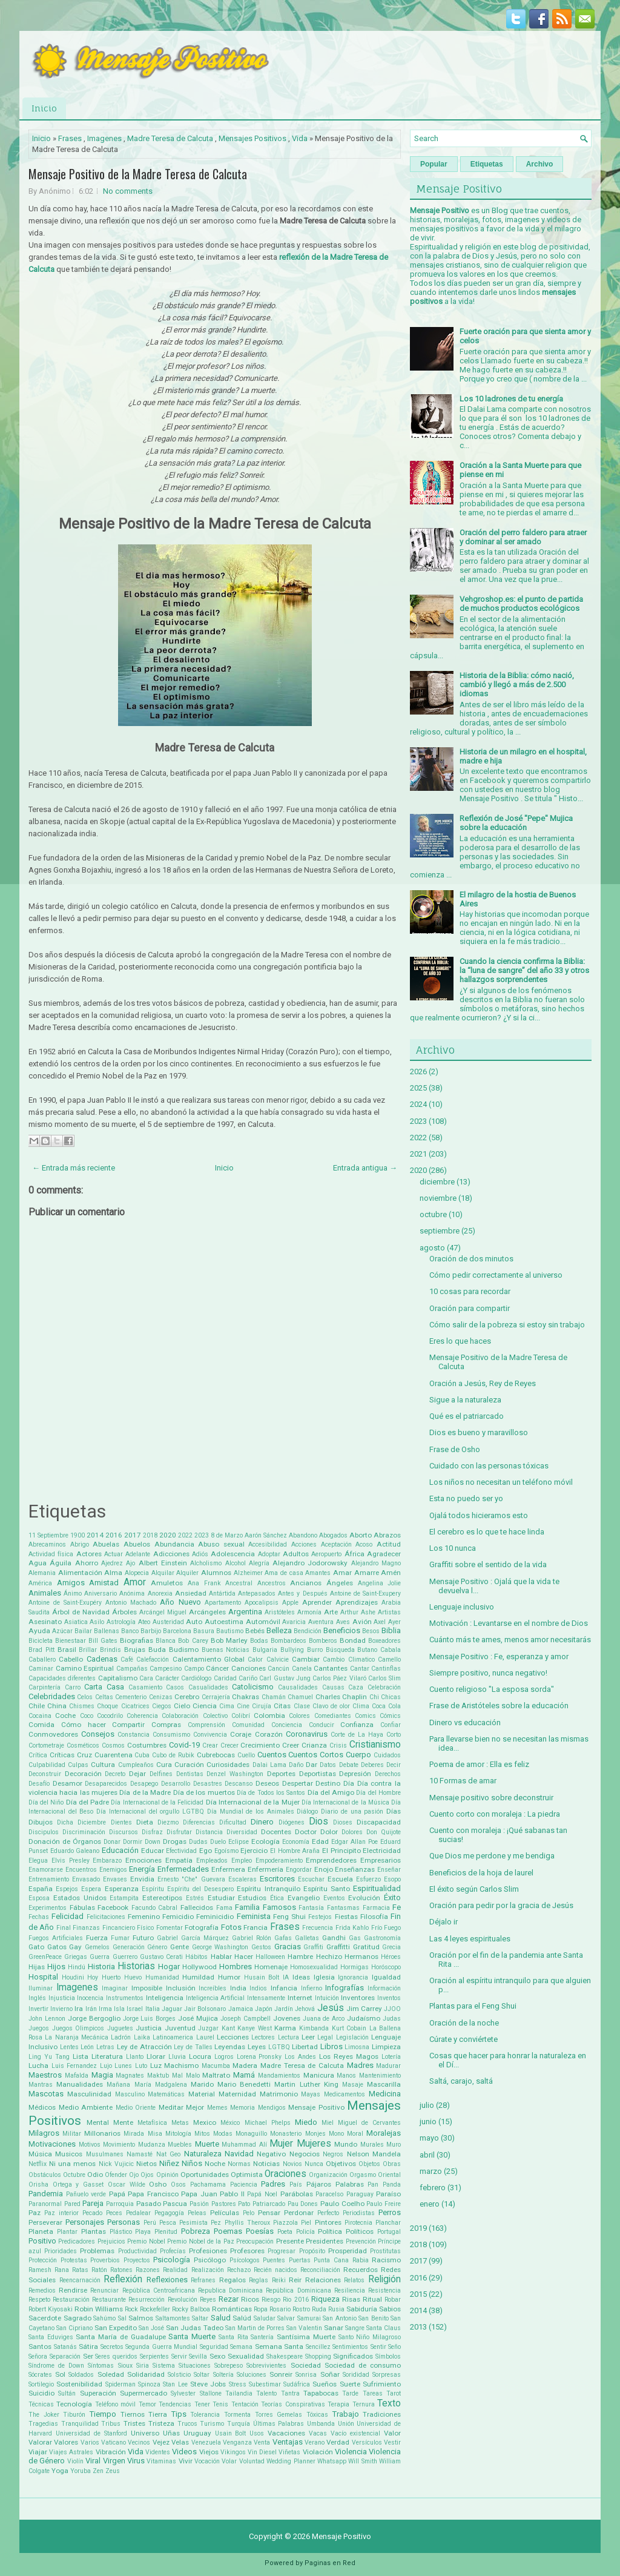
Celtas (104, 1697)
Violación (318, 2452)
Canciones (248, 1668)
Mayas (310, 2094)
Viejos (209, 2452)
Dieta (144, 1822)
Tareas (373, 2393)
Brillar (88, 1650)
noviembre (438, 1198)
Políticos (360, 2231)
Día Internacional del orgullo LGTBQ (150, 1811)
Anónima (132, 1593)
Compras (166, 1724)
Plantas (93, 2231)
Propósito (312, 2251)
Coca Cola (386, 1706)
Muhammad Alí (244, 2144)
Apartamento (223, 1603)
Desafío (39, 1784)
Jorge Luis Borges (149, 2019)
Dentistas (189, 1774)
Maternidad (237, 2094)
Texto (389, 2403)
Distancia (209, 1832)
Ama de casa (284, 1573)
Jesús (330, 2008)
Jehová (305, 2009)
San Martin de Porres (255, 2328)
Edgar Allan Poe (354, 1842)
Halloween (270, 1957)
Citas (282, 1706)
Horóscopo (386, 1967)
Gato (36, 1947)
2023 (201, 1535)
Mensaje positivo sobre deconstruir (491, 1797)
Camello (389, 1659)
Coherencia (142, 1716)
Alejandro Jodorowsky (310, 1563)
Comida (41, 1724)
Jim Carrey (364, 2008)
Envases (115, 1879)
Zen (98, 2471)
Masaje (352, 2085)
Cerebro (186, 1697)
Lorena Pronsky (259, 2057)
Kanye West (254, 2028)
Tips (178, 2414)
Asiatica (76, 1622)
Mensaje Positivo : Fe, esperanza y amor (499, 1656)
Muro (393, 2144)
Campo (194, 1669)
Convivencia (210, 1735)
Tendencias (175, 2404)
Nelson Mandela (374, 2154)
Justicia (149, 2028)
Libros (331, 2046)
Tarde (350, 2393)
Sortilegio (41, 2384)
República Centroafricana (158, 2290)
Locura (200, 2056)
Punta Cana (331, 2260)
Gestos (261, 1947)
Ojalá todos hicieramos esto (478, 1515)
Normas (239, 2164)
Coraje (240, 1734)
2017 (132, 1535)
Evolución (364, 1898)
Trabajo (345, 2414)
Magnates (130, 2075)
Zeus (112, 2471)
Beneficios (341, 1630)
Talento (266, 2393)
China (57, 1706)
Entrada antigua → (365, 1167)
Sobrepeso (228, 2366)
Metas (180, 2123)
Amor (135, 1582)
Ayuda (39, 1631)
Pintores (328, 2222)
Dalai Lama (269, 1765)
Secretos (112, 2347)
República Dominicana (298, 2290)
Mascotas (46, 2093)
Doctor (306, 1832)
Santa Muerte (192, 2336)
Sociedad (306, 2365)
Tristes (134, 2423)
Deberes (372, 1765)
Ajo (130, 1563)
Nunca (314, 2164)
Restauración (71, 2300)
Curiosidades (227, 1764)
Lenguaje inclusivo (461, 1606)
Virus (136, 2460)
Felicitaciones (106, 1917)
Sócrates (40, 2375)
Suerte (350, 2384)
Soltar (201, 2375)
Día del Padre (87, 1802)
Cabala (390, 1650)
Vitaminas (161, 2461)
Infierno (311, 1988)
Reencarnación (80, 2280)
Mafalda (76, 2075)
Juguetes (120, 2028)
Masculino (130, 2094)
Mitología (178, 2134)
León (87, 2047)
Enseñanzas (355, 1869)
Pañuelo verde (86, 2194)
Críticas (62, 1755)
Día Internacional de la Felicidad (157, 1802)
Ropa (261, 2309)
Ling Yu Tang (49, 2057)
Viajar (37, 2452)
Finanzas (86, 1928)
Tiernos (132, 2414)
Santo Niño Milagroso (369, 2337)
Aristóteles (280, 1612)
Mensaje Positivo (316, 2107)
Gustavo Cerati (161, 1957)
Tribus (110, 2424)
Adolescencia (233, 1554)
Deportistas (317, 1773)
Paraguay (360, 2194)
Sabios (390, 2309)
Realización (207, 2270)
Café (126, 1659)
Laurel (205, 2037)
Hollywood (199, 1967)
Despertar (297, 1783)
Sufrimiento (382, 2384)
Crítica (37, 1755)
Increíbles (212, 1988)
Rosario (280, 2309)
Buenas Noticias (226, 1650)
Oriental (389, 2175)
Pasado (148, 2203)
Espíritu (153, 1889)
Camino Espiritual (85, 1668)
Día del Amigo (331, 1792)
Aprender (317, 1602)
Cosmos (113, 1745)
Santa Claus (383, 2328)
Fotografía (202, 1927)
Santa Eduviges (50, 2337)
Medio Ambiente (86, 2107)
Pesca (167, 2223)
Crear (210, 1745)
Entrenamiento (48, 1879)
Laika (142, 2037)
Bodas (259, 1641)
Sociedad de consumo (363, 2365)
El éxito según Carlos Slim (474, 1889)
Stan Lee (175, 2384)
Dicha (65, 1822)
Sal (122, 2318)
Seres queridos (116, 2356)
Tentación (245, 2404)
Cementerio (131, 1697)
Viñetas (289, 2452)
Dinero (262, 1821)
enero (430, 2203)
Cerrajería (216, 1697)
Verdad (337, 2442)
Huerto (111, 1977)
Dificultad (232, 1822)
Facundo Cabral (154, 1908)
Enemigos (113, 1870)
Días (393, 1811)
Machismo (181, 2065)
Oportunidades (204, 2174)
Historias (136, 1966)
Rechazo (239, 2270)
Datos (328, 1765)
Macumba (216, 2066)
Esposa (39, 1898)
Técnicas (41, 2404)
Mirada (134, 2134)
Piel (306, 2223)
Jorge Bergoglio (94, 2018)
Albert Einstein (163, 1563)
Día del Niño (46, 1802)
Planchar (388, 2223)
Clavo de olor (331, 1706)
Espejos (67, 1889)
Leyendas (229, 2047)
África (354, 1554)
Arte (331, 1612)
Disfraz (152, 1832)
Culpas (78, 1765)
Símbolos (388, 2356)
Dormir (132, 1842)
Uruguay (197, 2433)
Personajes (84, 2222)
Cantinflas (386, 1669)
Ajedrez (112, 1563)
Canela (302, 1669)
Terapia (338, 2404)
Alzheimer (248, 1573)
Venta (262, 2442)
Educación (120, 1850)
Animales (44, 1592)
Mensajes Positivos (252, 138)
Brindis (110, 1650)
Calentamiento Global (209, 1659)
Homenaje (271, 1967)
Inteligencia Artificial (215, 1998)
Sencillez (318, 2347)
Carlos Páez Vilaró (339, 1678)
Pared (72, 2204)
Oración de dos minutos (471, 1258)
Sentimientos (350, 2347)
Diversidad (241, 1832)
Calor (255, 1659)
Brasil (67, 1649)
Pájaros (318, 2184)
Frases (70, 138)
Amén (391, 1572)
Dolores (352, 1832)
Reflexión (123, 2279)
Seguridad (214, 2347)
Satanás (65, 2347)
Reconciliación (320, 2270)
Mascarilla (384, 2084)
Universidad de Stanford (91, 2433)
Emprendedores (331, 1860)
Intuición (327, 1998)
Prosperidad (347, 2251)
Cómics (390, 1716)
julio (427, 2105)
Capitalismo (117, 1678)
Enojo (323, 1869)
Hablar (221, 1956)
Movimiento (119, 2144)
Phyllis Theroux (247, 2223)
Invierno (61, 2009)
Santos (39, 2346)
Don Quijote (383, 1832)
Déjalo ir (443, 1921)
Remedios (42, 2290)
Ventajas (287, 2441)
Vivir (186, 2461)
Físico (145, 1928)
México (230, 2123)
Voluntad (252, 2461)
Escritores (277, 1878)
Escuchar (311, 1879)
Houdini (73, 1977)
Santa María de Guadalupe (120, 2337)
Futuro (143, 1938)
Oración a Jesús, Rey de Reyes (482, 1383)
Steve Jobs (208, 2384)
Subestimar (265, 2384)
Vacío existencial (355, 2433)
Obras (392, 2164)
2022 (185, 1535)
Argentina (245, 1611)
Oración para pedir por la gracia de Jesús (501, 1905)
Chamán (274, 1697)
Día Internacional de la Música (345, 1802)
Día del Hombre (378, 1793)
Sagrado (77, 2318)
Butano (367, 1650)
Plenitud (165, 2232)
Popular (433, 164)
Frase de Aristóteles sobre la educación (499, 1705)
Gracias (287, 1946)
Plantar (67, 2232)
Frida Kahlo (352, 1928)
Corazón (269, 1734)
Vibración (111, 2452)
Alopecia (137, 1573)
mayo (429, 2137)
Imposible (146, 1988)
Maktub (158, 2075)
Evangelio (304, 1898)
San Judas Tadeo (194, 2327)
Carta (93, 1686)
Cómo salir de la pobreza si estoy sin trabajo (507, 1324)
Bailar (83, 1631)
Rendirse (73, 2290)
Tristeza (161, 2423)
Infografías (344, 1987)
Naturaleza (203, 2153)
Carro (73, 1687)
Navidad (239, 2153)
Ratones (121, 2270)
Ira (78, 2008)
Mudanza (151, 2144)
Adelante (137, 1554)
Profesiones (208, 2251)
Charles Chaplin (341, 1697)
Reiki (279, 2280)
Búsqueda (340, 1650)
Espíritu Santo (326, 1888)
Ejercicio (254, 1850)
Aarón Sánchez (266, 1535)
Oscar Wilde (126, 2184)
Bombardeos (288, 1641)
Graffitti (338, 1947)
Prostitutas (385, 2251)
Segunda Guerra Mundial (161, 2347)
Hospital (43, 1976)
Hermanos (361, 1956)
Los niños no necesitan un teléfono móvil (501, 1482)
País (295, 2184)
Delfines (161, 1774)
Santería (262, 2337)
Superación (98, 2393)
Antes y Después (302, 1593)
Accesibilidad (267, 1544)
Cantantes (331, 1668)
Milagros (43, 2133)
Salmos (140, 2318)
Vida (300, 138)
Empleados (212, 1860)
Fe (396, 1907)
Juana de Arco (324, 2019)
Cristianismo (375, 1744)
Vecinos (139, 2442)
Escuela (340, 1879)
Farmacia (376, 1908)
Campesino (166, 1669)
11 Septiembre (48, 1535)
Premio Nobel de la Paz (200, 2241)
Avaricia (294, 1622)
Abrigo (79, 1544)
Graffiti (313, 1947)
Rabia (360, 2260)
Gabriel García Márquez (193, 1938)
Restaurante (109, 2300)
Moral (355, 2134)
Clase (302, 1706)
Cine (243, 1706)
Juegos (38, 2028)
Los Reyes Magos (348, 2056)
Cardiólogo (196, 1678)
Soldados (81, 2375)
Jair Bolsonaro (205, 2009)
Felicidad (67, 1916)
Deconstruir (44, 1774)
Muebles (180, 2144)
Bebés (255, 1631)
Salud (221, 2317)
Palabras (349, 2184)
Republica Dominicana (230, 2290)
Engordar (299, 1870)
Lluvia (177, 2057)
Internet (300, 1997)
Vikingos (233, 2452)
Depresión (355, 1773)
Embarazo (107, 1860)
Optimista (247, 2174)
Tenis (220, 2404)
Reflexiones (167, 2279)
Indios (258, 1988)
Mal (177, 2075)
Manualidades (79, 2084)
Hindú (76, 1967)
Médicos (42, 2107)
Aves (343, 1622)
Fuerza (97, 1938)
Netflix (37, 2164)
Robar (392, 2300)
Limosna (357, 2047)
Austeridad (168, 1622)
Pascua (175, 2203)
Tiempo (103, 2414)
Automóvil (263, 1621)
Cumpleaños (136, 1765)
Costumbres (147, 1745)
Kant (228, 2028)
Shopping (318, 2356)
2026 (418, 1071)
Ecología (265, 1841)
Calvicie (277, 1659)
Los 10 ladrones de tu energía (511, 398)
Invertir (38, 2009)
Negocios (304, 2154)
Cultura (103, 1764)
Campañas (132, 1669)
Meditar (171, 2107)
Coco (86, 1716)
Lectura (288, 2037)
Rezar (229, 2299)
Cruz (84, 1755)
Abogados (333, 1535)
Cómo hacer (83, 1724)
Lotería (391, 2057)
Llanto (134, 2057)
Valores (66, 2442)
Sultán (67, 2393)
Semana (241, 2347)
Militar (71, 2134)
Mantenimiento (380, 2075)
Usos (256, 2433)
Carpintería (44, 1687)
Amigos (71, 1582)
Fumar (120, 1938)
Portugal (389, 2232)
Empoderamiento (279, 1860)
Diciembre (92, 1822)
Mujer (281, 2143)
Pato (244, 2204)
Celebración (384, 1687)
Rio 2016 (295, 2300)
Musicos (68, 2154)
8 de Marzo (227, 1535)
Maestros (45, 2074)
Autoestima (224, 1621)
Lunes (123, 2066)
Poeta (284, 2232)
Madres (360, 2065)
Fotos (231, 1927)
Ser (88, 2356)
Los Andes (300, 2057)
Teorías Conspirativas (293, 2404)
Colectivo (215, 1716)
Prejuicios (111, 2241)
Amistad (104, 1582)
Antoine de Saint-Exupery (365, 1593)
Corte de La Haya (357, 1735)
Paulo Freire (383, 2204)
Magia (102, 2074)
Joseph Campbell (245, 2019)
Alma (113, 1572)
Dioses (342, 1822)
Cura (164, 1764)
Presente (290, 2241)
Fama (224, 1908)
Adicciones (171, 1554)
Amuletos (167, 1583)
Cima (226, 1706)
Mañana (118, 2085)
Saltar (200, 2318)
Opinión (167, 2175)
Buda (157, 1649)
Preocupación (255, 2241)
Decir (393, 1765)
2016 (113, 1535)
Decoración (83, 1773)
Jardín (283, 2009)
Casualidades (208, 1687)
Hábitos (196, 1957)
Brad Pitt (41, 1650)
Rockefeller (155, 2309)
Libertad (305, 2047)
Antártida (222, 1593)
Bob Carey (193, 1641)
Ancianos (306, 1583)
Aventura (321, 1622)
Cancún (278, 1669)
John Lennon (46, 2019)
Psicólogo (210, 2260)
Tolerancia (205, 2415)
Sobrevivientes (266, 2366)
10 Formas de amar (462, 1780)
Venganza (237, 2442)
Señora (37, 2356)
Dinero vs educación (465, 1722)
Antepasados (256, 1593)
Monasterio (286, 2134)
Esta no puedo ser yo (466, 1498)
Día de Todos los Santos (271, 1793)
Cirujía (261, 1706)
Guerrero (125, 1957)
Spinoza (149, 2384)
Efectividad (181, 1851)
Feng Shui (289, 1916)
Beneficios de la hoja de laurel (481, 1872)
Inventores (358, 1997)
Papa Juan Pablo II (213, 2194)
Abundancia (174, 1544)
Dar (311, 1764)
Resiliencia (349, 2290)
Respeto (39, 2300)
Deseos (267, 1783)
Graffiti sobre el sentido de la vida (488, 1564)
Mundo (345, 2144)
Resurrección (146, 2300)
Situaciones (195, 2366)
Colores (299, 1716)
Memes (217, 2108)
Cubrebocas (216, 1755)
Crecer (229, 1745)
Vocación (207, 2461)
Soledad (110, 2374)
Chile (36, 1706)
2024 (418, 1104)
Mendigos (272, 2108)
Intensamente (266, 1998)
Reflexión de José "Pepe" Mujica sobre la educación (516, 823)
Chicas (391, 1697)
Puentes (274, 2260)
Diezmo (168, 1822)
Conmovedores (53, 1734)
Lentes (69, 2047)
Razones (148, 2270)
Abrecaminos (47, 1544)
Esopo (392, 1879)
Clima (360, 1706)
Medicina (385, 2093)
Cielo (182, 1706)
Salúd (241, 2318)
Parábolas (296, 2194)
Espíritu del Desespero (200, 1889)
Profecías (173, 2251)
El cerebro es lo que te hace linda (486, 1531)
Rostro (301, 2309)
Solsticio (179, 2375)
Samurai (309, 2318)
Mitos (202, 2134)
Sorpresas (386, 2375)
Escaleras (242, 1879)
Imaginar (115, 1988)
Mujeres (314, 2143)
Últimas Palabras (279, 2424)
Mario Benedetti (244, 2084)
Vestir (392, 2442)
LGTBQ (279, 2047)
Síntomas (101, 2366)
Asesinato (45, 1621)
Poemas (228, 2231)
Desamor (67, 1783)
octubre (433, 1214)
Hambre (300, 1956)
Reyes (208, 2300)
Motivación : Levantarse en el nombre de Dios (508, 1623)
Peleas (197, 2213)
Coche (65, 1715)
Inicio (44, 108)
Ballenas (106, 1631)
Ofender (116, 2175)
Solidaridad (146, 2374)
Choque (107, 1706)
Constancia (133, 1735)
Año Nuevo (180, 1602)
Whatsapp (331, 2461)
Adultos (296, 1554)
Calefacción (152, 1659)
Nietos (146, 2163)
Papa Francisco (153, 2194)
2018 (150, 1535)
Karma (285, 2028)
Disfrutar (179, 1832)
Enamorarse (45, 1870)
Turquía (238, 2424)
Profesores (247, 2251)
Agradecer (384, 1554)
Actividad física (50, 1554)
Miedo (306, 2122)
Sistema (164, 2366)
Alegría (259, 1563)
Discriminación (83, 1832)
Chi (374, 1697)
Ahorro (86, 1563)
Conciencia (286, 1725)
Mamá (244, 2074)
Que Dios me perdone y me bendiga (492, 1855)
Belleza (279, 1630)
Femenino (144, 1916)
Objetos (369, 2164)
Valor (392, 2433)
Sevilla (198, 2356)
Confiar (390, 1725)
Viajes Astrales (71, 2452)
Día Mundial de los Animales (250, 1811)
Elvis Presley (70, 1860)
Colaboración (180, 1716)
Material (201, 2094)
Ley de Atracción (144, 2047)
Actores (89, 1554)
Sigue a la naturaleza (465, 1399)
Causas (333, 1687)
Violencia (351, 2451)
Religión (384, 2279)
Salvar (286, 2318)
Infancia (284, 1988)
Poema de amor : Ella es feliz (479, 1764)
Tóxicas (317, 2415)
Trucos (187, 2424)
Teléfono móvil (115, 2404)
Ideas (301, 1977)
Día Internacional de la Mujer (253, 1802)
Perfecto (328, 2213)
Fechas (38, 1917)
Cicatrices (135, 1706)
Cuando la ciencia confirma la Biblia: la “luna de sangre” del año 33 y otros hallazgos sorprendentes (524, 970)
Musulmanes (105, 2154)
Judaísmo (363, 2018)
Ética (277, 1898)
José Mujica (198, 2018)
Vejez (161, 2442)
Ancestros (271, 1583)
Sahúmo (104, 2318)
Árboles (124, 1612)
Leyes (257, 2047)
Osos (178, 2184)
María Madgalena (160, 2085)
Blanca (166, 1641)
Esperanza (122, 1888)
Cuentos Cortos (315, 1754)
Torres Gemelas (279, 2415)
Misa (155, 2134)
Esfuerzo (368, 1879)
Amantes (318, 1573)
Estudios (252, 1898)
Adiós (200, 1554)
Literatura (107, 2056)
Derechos (388, 1774)
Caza (355, 1687)
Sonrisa (306, 2375)
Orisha (38, 2184)
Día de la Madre (145, 1792)
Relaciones (323, 2280)
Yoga (59, 2470)
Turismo (212, 2424)
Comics (365, 1716)
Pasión (199, 2204)
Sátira (88, 2346)
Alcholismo (206, 1563)
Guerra (100, 1957)
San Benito (373, 2318)
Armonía (309, 1612)
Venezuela (206, 2442)
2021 (418, 1153)
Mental (98, 2122)
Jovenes (286, 2018)
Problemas (97, 2251)
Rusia (336, 2309)
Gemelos (97, 1947)
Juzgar (208, 2028)
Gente (179, 1947)
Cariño (248, 1678)
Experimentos (47, 1908)
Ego (205, 1850)
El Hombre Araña (295, 1851)
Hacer (243, 1956)
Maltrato (216, 2075)
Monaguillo (251, 2134)
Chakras (245, 1697)
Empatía (179, 1860)
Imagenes (104, 138)
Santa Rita (233, 2337)
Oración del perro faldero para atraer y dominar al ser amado (523, 537)
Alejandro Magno (376, 1563)
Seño (394, 2347)
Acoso (363, 1544)
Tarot (393, 2393)
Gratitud (366, 1947)
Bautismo (229, 1631)
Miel (328, 2123)
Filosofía (374, 1916)
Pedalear (138, 2213)
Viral (93, 2460)
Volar (229, 2461)
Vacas (318, 2433)
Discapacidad (379, 1822)
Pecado (92, 2213)
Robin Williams (98, 2309)
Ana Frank (204, 1583)
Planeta (40, 2231)
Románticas (232, 2309)
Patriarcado (268, 2204)
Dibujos (40, 1822)
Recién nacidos (275, 2270)
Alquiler (187, 1573)
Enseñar (389, 1870)
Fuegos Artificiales (55, 1938)
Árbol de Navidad (81, 1612)
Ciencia (205, 1706)
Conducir (321, 1725)
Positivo (42, 2240)
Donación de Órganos (64, 1841)
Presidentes (324, 2241)
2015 (418, 2294)
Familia (247, 1907)
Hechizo (329, 1956)
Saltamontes (173, 2318)
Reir (295, 2280)
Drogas (174, 1841)
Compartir (128, 1724)
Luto (141, 2066)
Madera (244, 2065)
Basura (203, 1631)
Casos (175, 1687)
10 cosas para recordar (469, 1291)
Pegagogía (169, 2213)
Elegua (38, 1860)
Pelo (248, 2213)
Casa (115, 1686)
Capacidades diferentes (62, 1678)
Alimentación (80, 1572)
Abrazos (387, 1535)
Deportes (281, 1773)
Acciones (304, 1544)
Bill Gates (102, 1641)
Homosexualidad (314, 1967)
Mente (123, 2122)
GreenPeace (45, 1957)
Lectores (263, 2037)
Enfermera (228, 1869)
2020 (167, 1535)
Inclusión (181, 1988)
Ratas (80, 2270)
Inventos (389, 1998)
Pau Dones (303, 2204)
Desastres (207, 1784)
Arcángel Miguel (162, 1612)
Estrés (195, 1898)
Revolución (182, 2300)
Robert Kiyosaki (50, 2309)
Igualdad (386, 1977)
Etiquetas (486, 164)
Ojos (147, 2175)
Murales (372, 2144)
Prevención (361, 2241)
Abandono (303, 1535)
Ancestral (238, 1583)
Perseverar (45, 2222)
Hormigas (354, 1967)
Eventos (334, 1898)
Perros (389, 2212)
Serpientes (154, 2356)
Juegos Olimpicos (78, 2028)
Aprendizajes (356, 1602)
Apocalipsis (262, 1603)
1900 (77, 1535)
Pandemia (45, 2193)
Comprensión (206, 1725)
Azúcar (62, 1631)
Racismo (386, 2260)
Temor (147, 2404)
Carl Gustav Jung (285, 1678)
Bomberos (323, 1641)
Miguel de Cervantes (369, 2123)
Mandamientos (279, 2075)
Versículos (367, 2442)
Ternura (363, 2404)
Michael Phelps (268, 2123)
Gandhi (334, 1938)
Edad (320, 1841)
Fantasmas (343, 1908)
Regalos (232, 2280)
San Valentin (304, 2328)
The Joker (43, 2415)
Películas (224, 2212)
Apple (290, 1603)
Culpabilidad (46, 1765)
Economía (295, 1842)
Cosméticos (83, 1745)
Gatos (57, 1947)
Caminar (40, 1669)
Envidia (142, 1879)
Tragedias (43, 2424)
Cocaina (39, 1716)
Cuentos (271, 1754)
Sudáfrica (296, 2384)
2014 (95, 1535)
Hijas (36, 1967)
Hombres (235, 1966)
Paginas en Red (330, 2563)
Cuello (246, 1755)
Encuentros (81, 1870)
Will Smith (362, 2461)
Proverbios (105, 2260)
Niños (192, 2163)
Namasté (140, 2154)
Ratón (99, 2270)
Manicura (318, 2075)
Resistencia (384, 2290)
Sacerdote (44, 2318)
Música (40, 2154)
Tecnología (74, 2404)
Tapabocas (320, 2393)
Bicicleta (40, 1641)
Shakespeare (284, 2356)
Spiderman (120, 2384)
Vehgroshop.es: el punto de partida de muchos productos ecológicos (521, 604)
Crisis (338, 1745)
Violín (75, 2461)
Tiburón (74, 2415)
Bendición (308, 1631)
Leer (308, 2037)
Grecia (391, 1947)
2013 (418, 2326)
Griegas (75, 1957)
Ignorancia (353, 1977)
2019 (418, 2228)
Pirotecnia (358, 2223)
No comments (128, 191)
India (238, 1988)
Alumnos (216, 1572)
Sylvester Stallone (196, 2393)
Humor (229, 1977)
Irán (91, 2009)
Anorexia (160, 1593)
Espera (91, 1889)
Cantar (359, 1669)
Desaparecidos (106, 1784)
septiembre (440, 1230)
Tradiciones (382, 2414)
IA (286, 1977)
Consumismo (171, 1735)
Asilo (97, 1622)
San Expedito (115, 2327)
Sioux (125, 2366)
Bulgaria (264, 1650)
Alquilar (162, 1573)
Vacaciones (286, 2433)
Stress (237, 2384)
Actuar (113, 1554)
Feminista (254, 1916)
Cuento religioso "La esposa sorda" (491, 1689)
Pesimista (193, 2223)
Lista (80, 2056)
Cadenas (102, 1658)
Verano (315, 2442)
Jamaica (240, 2009)
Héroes (391, 1957)
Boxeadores (384, 1641)
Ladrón (121, 2037)
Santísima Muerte (306, 2337)
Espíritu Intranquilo (268, 1888)
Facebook (112, 1907)
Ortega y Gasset (78, 2184)
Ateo (144, 1622)
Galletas (307, 1938)
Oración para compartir (469, 1308)
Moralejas (383, 2133)
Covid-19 (184, 1744)
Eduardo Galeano (75, 1851)
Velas (180, 2442)
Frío (376, 1928)
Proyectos (137, 2260)
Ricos (250, 2299)
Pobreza (195, 2231)
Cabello (71, 1659)
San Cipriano (74, 2328)
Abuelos (137, 1544)
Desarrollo (175, 1784)
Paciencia (243, 2184)
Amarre (366, 1572)
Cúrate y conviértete (463, 2039)
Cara (146, 1678)
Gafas (283, 1938)
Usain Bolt (230, 2433)
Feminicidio (215, 1916)
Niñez (169, 2163)
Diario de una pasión (352, 1811)
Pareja (93, 2203)
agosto (432, 1247)
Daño (296, 1765)
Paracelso (329, 2194)
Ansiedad (190, 1593)
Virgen (114, 2460)
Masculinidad (89, 2094)
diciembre (437, 1181)
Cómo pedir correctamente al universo (495, 1275)
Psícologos (244, 2260)
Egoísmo (226, 1851)
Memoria (242, 2108)
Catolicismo (253, 1686)
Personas (123, 2222)
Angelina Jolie (379, 1583)
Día (348, 1783)
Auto (194, 1621)
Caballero (42, 1659)
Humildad (198, 1977)
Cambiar (306, 1659)
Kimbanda (314, 2028)
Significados (353, 2356)
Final (63, 1928)
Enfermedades (183, 1869)
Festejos (320, 1917)
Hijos (56, 1966)
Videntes (157, 2452)
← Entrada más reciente (73, 1167)
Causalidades (298, 1687)
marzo (431, 2171)
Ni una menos (72, 2163)
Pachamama (208, 2184)
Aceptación (336, 1544)
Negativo (271, 2154)
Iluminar (40, 1988)
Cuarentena (113, 1755)
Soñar (330, 2374)
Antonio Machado (130, 1603)
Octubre (74, 2175)
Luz (156, 2065)
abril (427, 2154)
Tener (202, 2404)
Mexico (204, 2122)
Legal (325, 2037)
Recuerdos (360, 2269)
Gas (355, 1938)
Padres (273, 2183)
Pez (216, 2223)
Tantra (290, 2393)
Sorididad (356, 2375)
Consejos (97, 1734)
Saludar (264, 2318)
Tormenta (237, 2415)
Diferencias (199, 1822)
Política (330, 2231)
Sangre (354, 2328)
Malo (193, 2075)
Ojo (134, 2175)
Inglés (37, 1998)
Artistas (389, 1612)
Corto (393, 1735)
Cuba (142, 1755)
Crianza (314, 1745)
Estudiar (221, 1898)
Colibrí (240, 1716)
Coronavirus (307, 1734)
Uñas (171, 2433)
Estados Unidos (80, 1898)
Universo (145, 2433)
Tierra (157, 2414)
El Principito (341, 1850)
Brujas (134, 1649)
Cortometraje (46, 1745)
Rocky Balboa (191, 2309)
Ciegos (161, 1706)
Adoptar (269, 1554)
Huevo (133, 1977)
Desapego (144, 1784)
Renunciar (104, 2290)
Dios (318, 1821)
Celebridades (51, 1696)
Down (152, 1842)
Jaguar (172, 2009)
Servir (179, 2356)
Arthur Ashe (357, 1612)
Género (157, 1947)
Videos (184, 2451)
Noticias (266, 2163)
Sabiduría (361, 2309)
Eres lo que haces (460, 1341)
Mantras (40, 2085)
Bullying (292, 1650)
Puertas (300, 2260)
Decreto (115, 1774)
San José (151, 2328)
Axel (380, 1622)
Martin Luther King (306, 2084)
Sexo (217, 2356)
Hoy (92, 1977)
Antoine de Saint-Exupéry (65, 1603)
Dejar (137, 1773)
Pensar (269, 2212)
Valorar (40, 2442)
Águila (60, 1563)
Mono (336, 2134)
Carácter (167, 1678)
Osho (158, 2184)
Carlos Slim (384, 1678)
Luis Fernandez (74, 2066)
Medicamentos (344, 2094)
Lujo (106, 2066)
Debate (348, 1765)
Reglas (258, 2280)
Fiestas (346, 1916)
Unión (346, 2424)
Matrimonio (279, 2094)
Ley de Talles (193, 2047)
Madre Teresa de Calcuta (170, 138)
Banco (130, 1631)
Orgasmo (362, 2175)
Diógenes (292, 1822)
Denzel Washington (234, 1774)
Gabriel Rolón (251, 1938)
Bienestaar (70, 1641)
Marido (202, 2084)
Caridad (225, 1678)
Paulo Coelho (342, 2203)
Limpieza (386, 2047)
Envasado (86, 1879)
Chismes (81, 1706)
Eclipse (238, 1842)
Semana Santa (279, 2346)
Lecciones (233, 2037)
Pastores (223, 2204)
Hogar (169, 1966)
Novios (292, 2164)
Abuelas (106, 1544)
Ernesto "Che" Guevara (191, 1879)
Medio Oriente (136, 2108)
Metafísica (152, 2123)
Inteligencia (164, 1997)
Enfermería (265, 1869)
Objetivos (341, 2163)
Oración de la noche (464, 2022)
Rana (61, 2270)
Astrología (121, 1622)
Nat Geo (168, 2154)
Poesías (260, 2231)
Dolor (329, 1832)
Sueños (324, 2384)
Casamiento (145, 1687)
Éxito (392, 1897)
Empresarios (380, 1860)
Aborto (360, 1535)
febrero (433, 2187)
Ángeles (339, 1583)
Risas (351, 2299)
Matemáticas (166, 2094)
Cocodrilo (110, 1716)
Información (384, 1988)
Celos (85, 1697)
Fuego (392, 1928)
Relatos (354, 2280)
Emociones (143, 1860)
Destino (327, 1783)
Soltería (223, 2375)
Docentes (276, 1832)
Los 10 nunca (452, 1548)
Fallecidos (196, 1907)
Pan (373, 2184)
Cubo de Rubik (173, 1755)
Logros (224, 2057)
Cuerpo (358, 1754)
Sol (60, 2374)
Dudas (198, 1842)
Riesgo (271, 2300)
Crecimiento (260, 1745)
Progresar (281, 2251)
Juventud (180, 2028)
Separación (65, 2356)
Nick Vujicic (116, 2164)
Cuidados (387, 1755)
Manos (346, 2075)
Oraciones (285, 2173)
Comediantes (332, 1716)
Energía (142, 1869)
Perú (149, 2223)
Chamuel (300, 1697)
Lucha (38, 2065)
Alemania (42, 1573)
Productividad (137, 2251)
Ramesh (39, 2270)
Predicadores (76, 2241)
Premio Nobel (146, 2241)
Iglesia (324, 1977)
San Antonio (340, 2318)
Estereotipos (162, 1898)
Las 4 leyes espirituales (469, 1938)
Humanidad (162, 1977)
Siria (142, 2366)
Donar (112, 1842)
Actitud (389, 1544)
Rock (131, 2309)
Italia (152, 2009)
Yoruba (80, 2471)
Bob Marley (229, 1640)
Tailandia (238, 2393)
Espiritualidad (377, 1888)
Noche (215, 2163)
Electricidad (382, 1850)
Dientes (121, 1822)
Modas (222, 2134)
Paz (34, 2212)
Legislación (352, 2037)
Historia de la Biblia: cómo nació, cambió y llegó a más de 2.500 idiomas (517, 684)
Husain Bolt (262, 1977)
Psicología (171, 2259)
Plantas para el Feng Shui (472, 2005)
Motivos (90, 2144)
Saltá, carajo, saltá (461, 2081)
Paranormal (45, 2204)
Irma (105, 2009)
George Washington (220, 1947)
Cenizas (161, 1697)
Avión (362, 1621)
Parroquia (120, 2204)
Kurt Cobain (349, 2028)
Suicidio (41, 2393)
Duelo (218, 1842)
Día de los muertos (204, 1792)
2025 (418, 1087)
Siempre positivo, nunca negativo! (488, 1672)
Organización (328, 2175)
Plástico (121, 2232)
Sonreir (280, 2374)
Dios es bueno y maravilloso (478, 1432)
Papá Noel (262, 2194)
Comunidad (248, 1725)
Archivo (539, 164)
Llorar (156, 2056)
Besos (371, 1631)
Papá (117, 2194)
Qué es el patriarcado (466, 1416)
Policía (305, 2232)
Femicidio (178, 1916)
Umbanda (321, 2424)
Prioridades (60, 2251)
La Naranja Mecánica (76, 2037)
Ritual (372, 2299)
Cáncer (217, 1668)
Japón (263, 2009)
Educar (152, 1850)
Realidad (175, 2270)
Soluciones (251, 2375)
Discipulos (43, 1832)
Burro (315, 1650)
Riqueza (325, 2299)
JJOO (392, 2009)
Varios (90, 2442)
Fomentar (169, 1928)
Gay (75, 1947)
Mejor (195, 2107)
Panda (392, 2184)
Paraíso (388, 2194)
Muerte (207, 2143)
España (40, 1888)
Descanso (238, 1784)
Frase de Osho (454, 1449)
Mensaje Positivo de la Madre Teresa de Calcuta (137, 174)
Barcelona (177, 1631)
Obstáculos (44, 2175)
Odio (95, 2174)
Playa (143, 2232)
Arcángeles (207, 1612)
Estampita (124, 1898)
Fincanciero (118, 1928)
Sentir (378, 2347)
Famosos (279, 1907)
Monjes (315, 2134)
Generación (129, 1947)
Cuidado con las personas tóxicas (489, 1465)
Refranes (203, 2280)
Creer (290, 1745)
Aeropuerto (326, 1554)
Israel (135, 2009)
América (40, 1583)
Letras (105, 2047)
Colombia (269, 1715)
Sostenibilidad (79, 2384)
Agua (37, 1563)
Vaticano (113, 2442)
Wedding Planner (290, 2461)
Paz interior (61, 2213)
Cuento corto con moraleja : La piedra (494, 1813)
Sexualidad (246, 2356)
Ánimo (73, 1593)
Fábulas (82, 1907)
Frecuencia (317, 1928)
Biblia (391, 1630)
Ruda (319, 2309)
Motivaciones (52, 2143)
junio (428, 2121)
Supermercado (143, 2393)
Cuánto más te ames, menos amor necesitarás (510, 1639)
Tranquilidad (80, 2424)
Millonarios (102, 2133)
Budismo (184, 1649)
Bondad (353, 1640)
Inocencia (90, 1998)
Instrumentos (124, 1998)
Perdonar (299, 2212)
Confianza (357, 1724)
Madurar (388, 2066)
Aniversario (100, 1593)
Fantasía (311, 1908)
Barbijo (150, 1631)
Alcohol (235, 1563)
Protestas (74, 2260)
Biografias (136, 1640)
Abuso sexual (221, 1544)
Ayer (394, 1622)
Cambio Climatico (348, 1659)
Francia (255, 1927)
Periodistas (359, 2213)
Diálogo (307, 1811)
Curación (189, 1764)
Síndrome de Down (56, 2366)
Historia (101, 1966)
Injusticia (61, 1998)
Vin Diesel (262, 2452)
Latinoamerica (173, 2037)
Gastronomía (382, 1938)
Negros (333, 2154)
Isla (119, 2009)
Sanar (333, 2327)
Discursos (123, 1832)
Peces (114, 2213)
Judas (392, 2019)
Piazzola (285, 2223)
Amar (342, 1572)
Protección (42, 2260)
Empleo (241, 1860)
